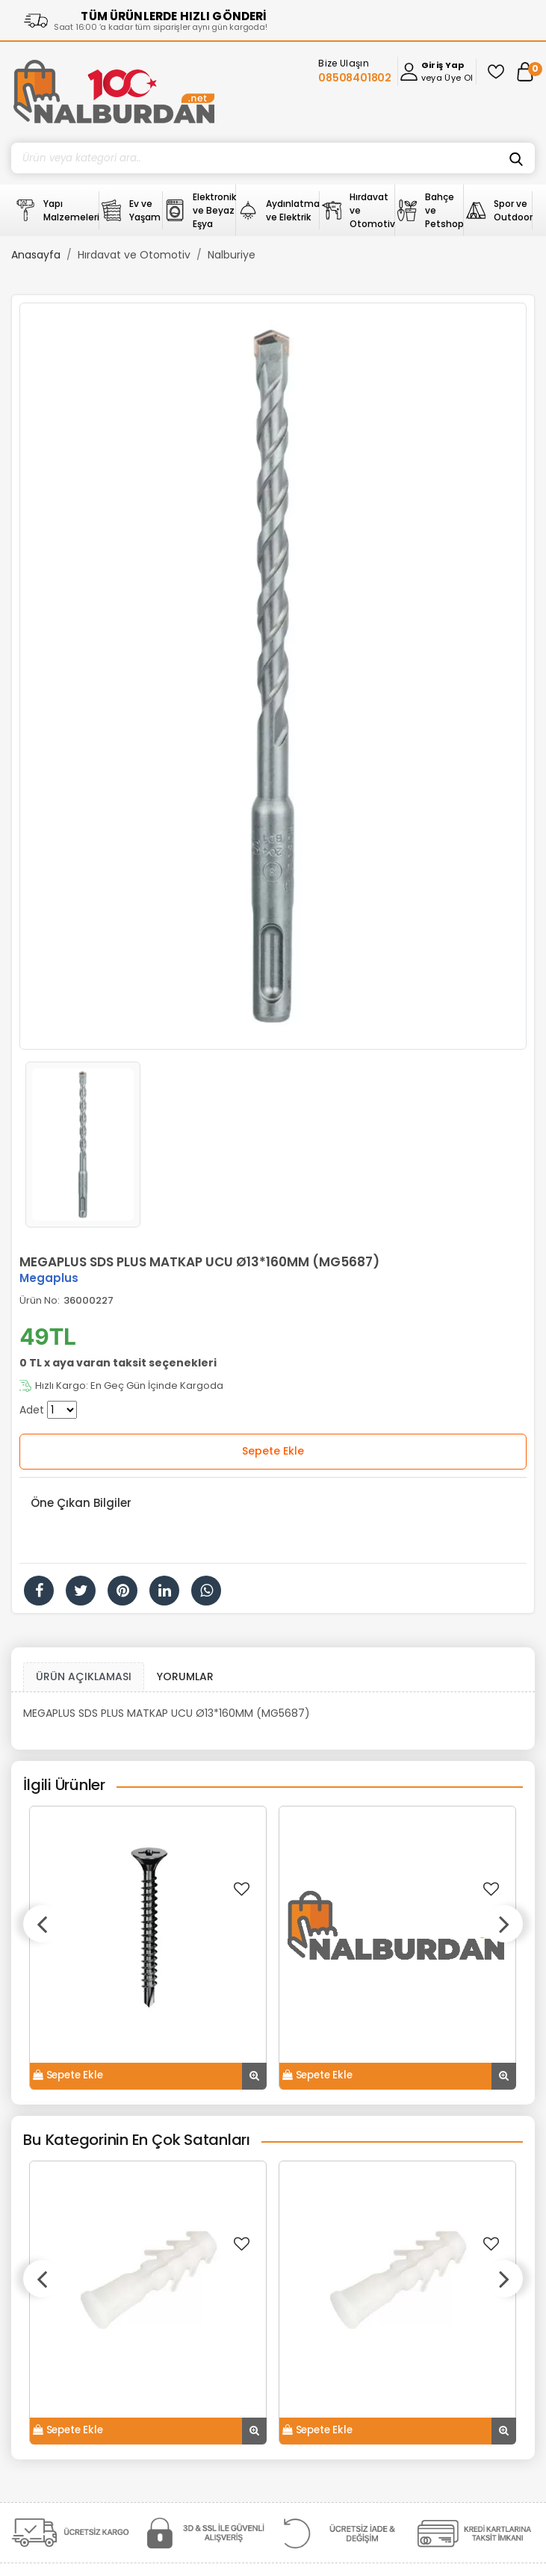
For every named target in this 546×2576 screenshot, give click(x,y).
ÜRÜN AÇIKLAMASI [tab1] (83, 1676)
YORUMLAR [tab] (185, 1676)
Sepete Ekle (273, 1450)
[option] (272, 676)
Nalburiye (231, 254)
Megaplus (48, 1278)
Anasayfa (36, 254)
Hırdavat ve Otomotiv (134, 254)
